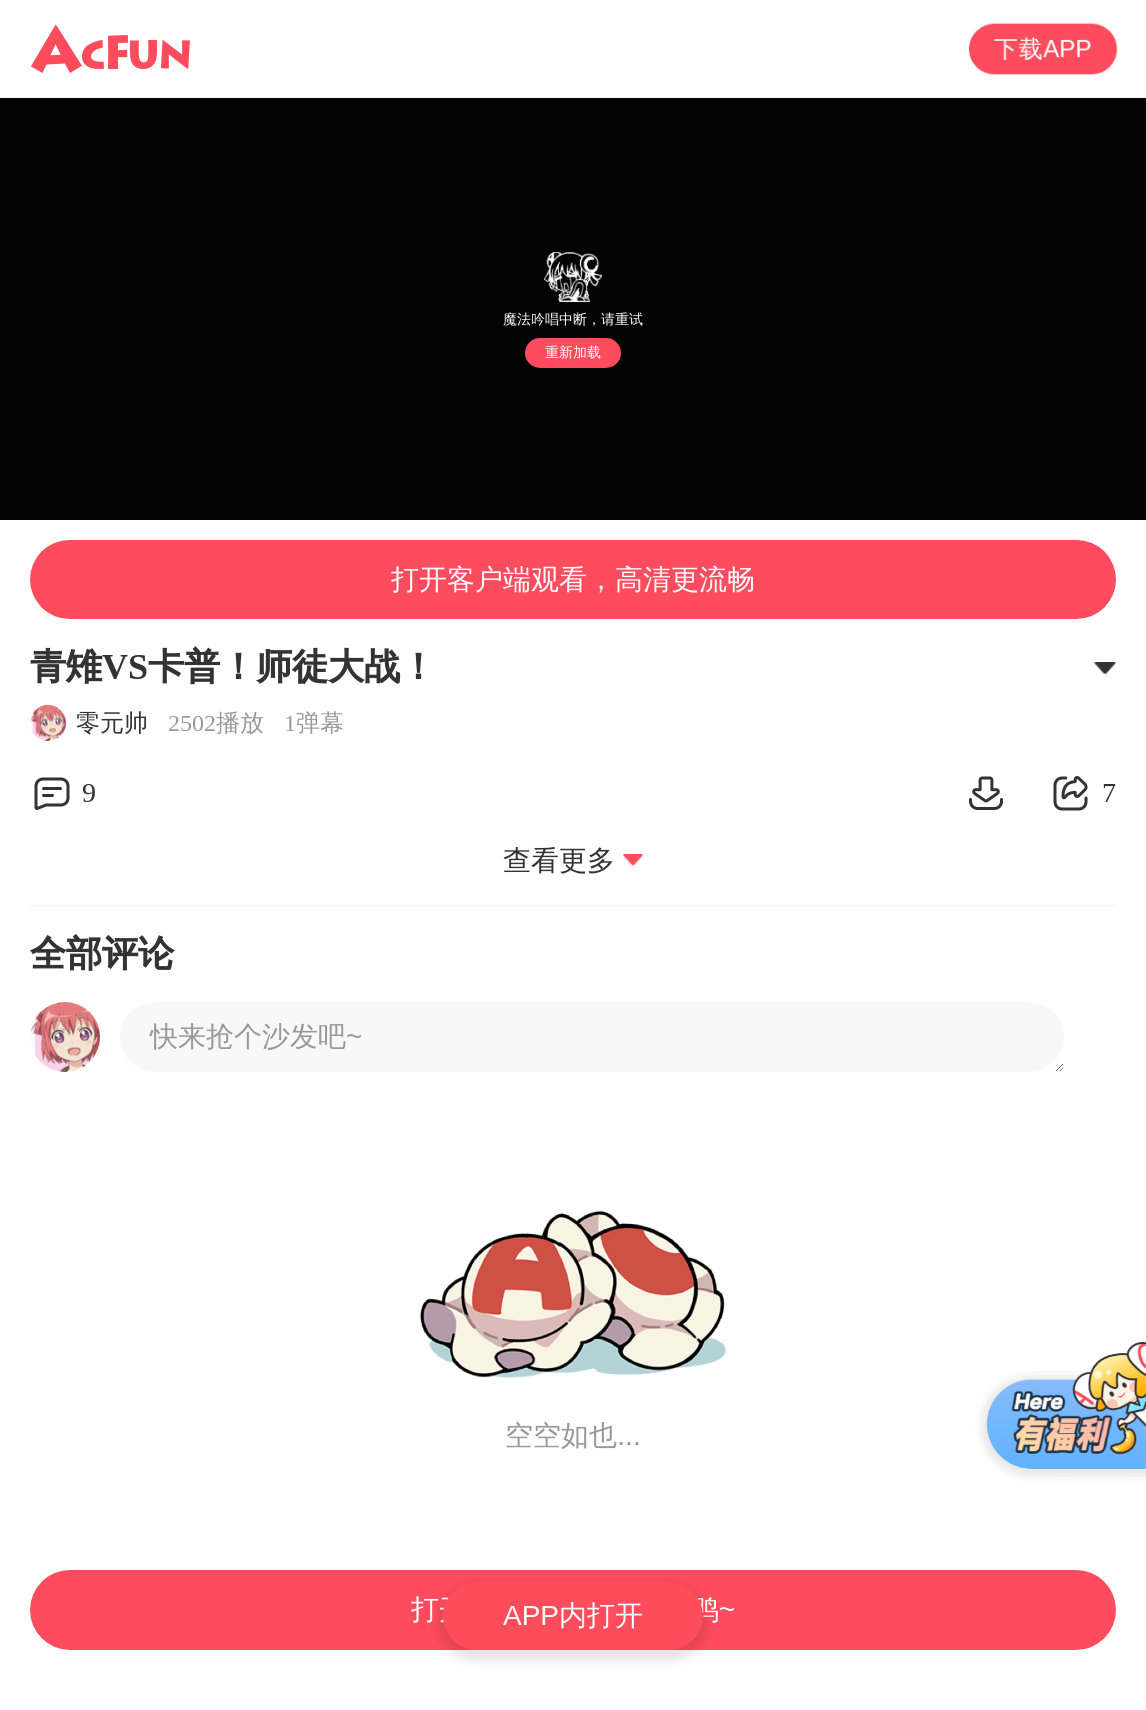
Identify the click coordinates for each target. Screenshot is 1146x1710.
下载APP (1043, 49)
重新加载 (573, 352)
